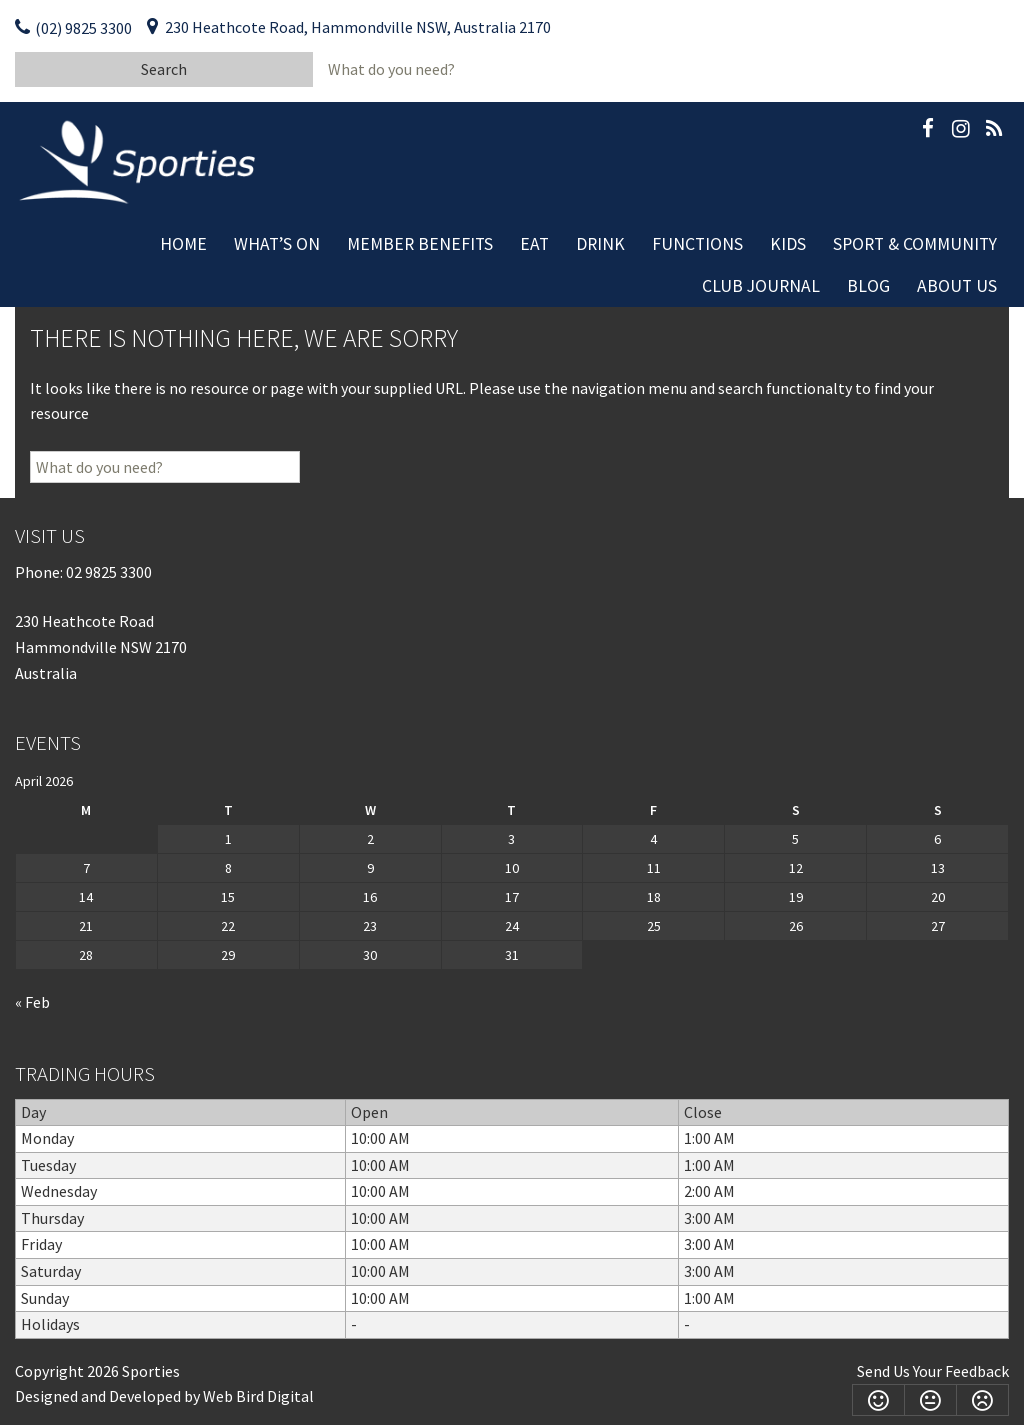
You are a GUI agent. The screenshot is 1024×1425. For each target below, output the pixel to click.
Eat (534, 244)
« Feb (32, 1002)
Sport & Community (915, 244)
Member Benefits (420, 244)
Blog (868, 286)
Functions (697, 244)
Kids (788, 244)
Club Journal (761, 286)
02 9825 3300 (109, 572)
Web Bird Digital (258, 1396)
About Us (957, 286)
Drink (600, 244)
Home (183, 244)
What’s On (277, 244)
